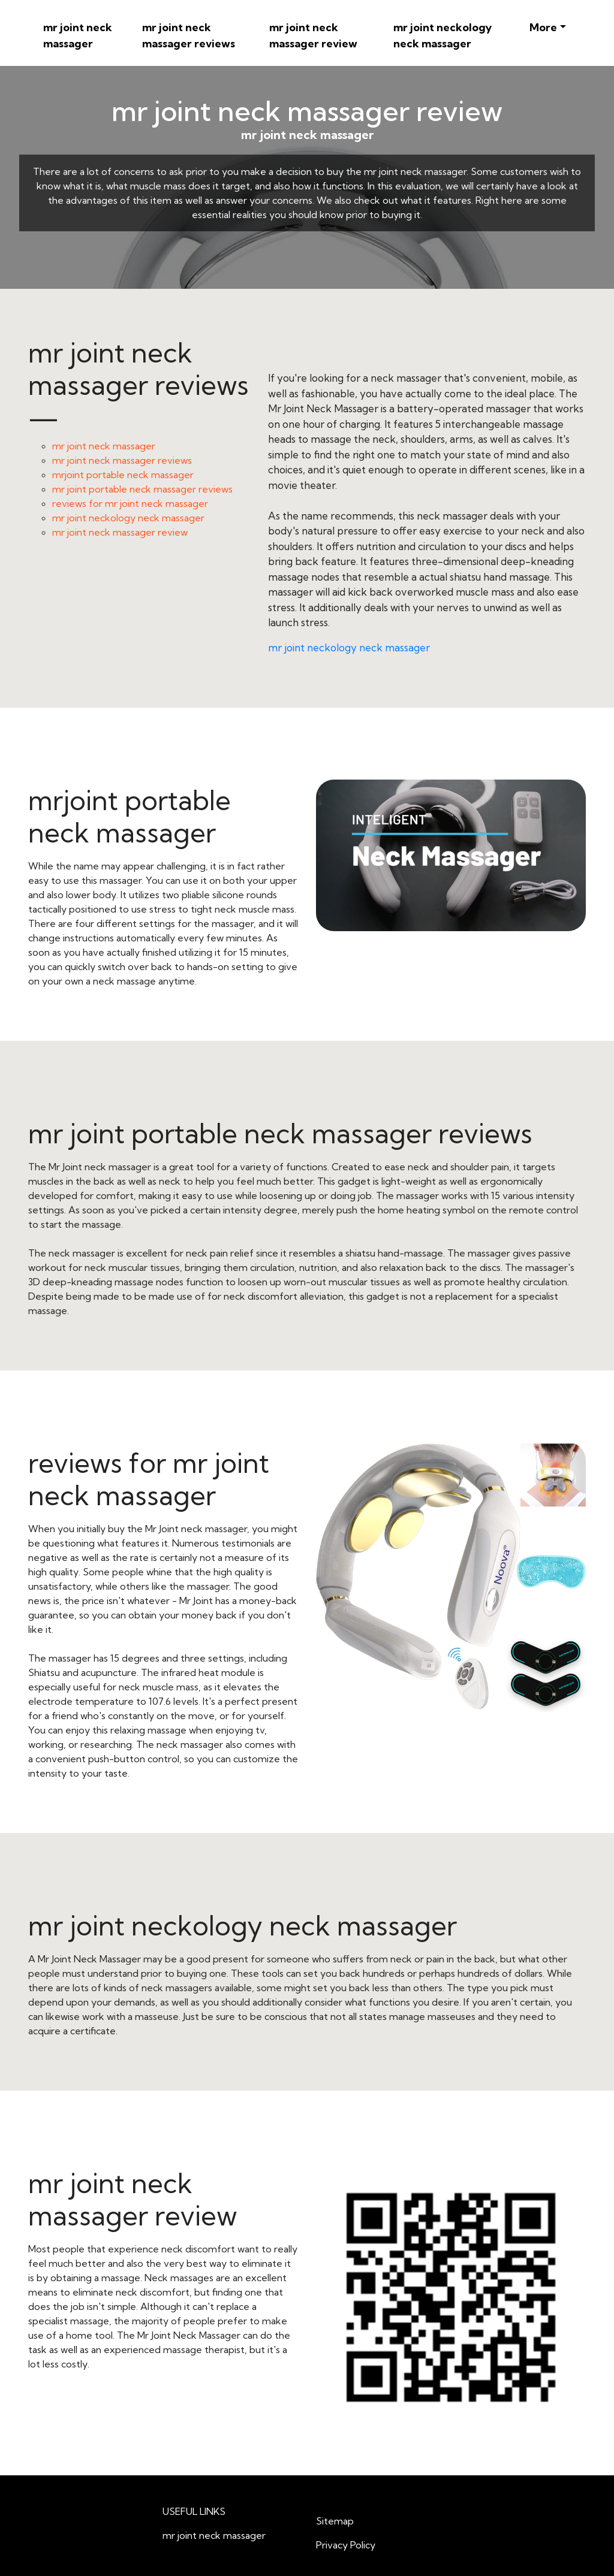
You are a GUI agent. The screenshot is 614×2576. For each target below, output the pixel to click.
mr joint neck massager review (313, 35)
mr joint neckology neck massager (442, 35)
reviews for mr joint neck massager (130, 503)
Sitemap (335, 2521)
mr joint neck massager (77, 35)
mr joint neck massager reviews (188, 35)
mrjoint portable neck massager (123, 475)
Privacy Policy (345, 2545)
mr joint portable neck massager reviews (142, 489)
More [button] (543, 27)
